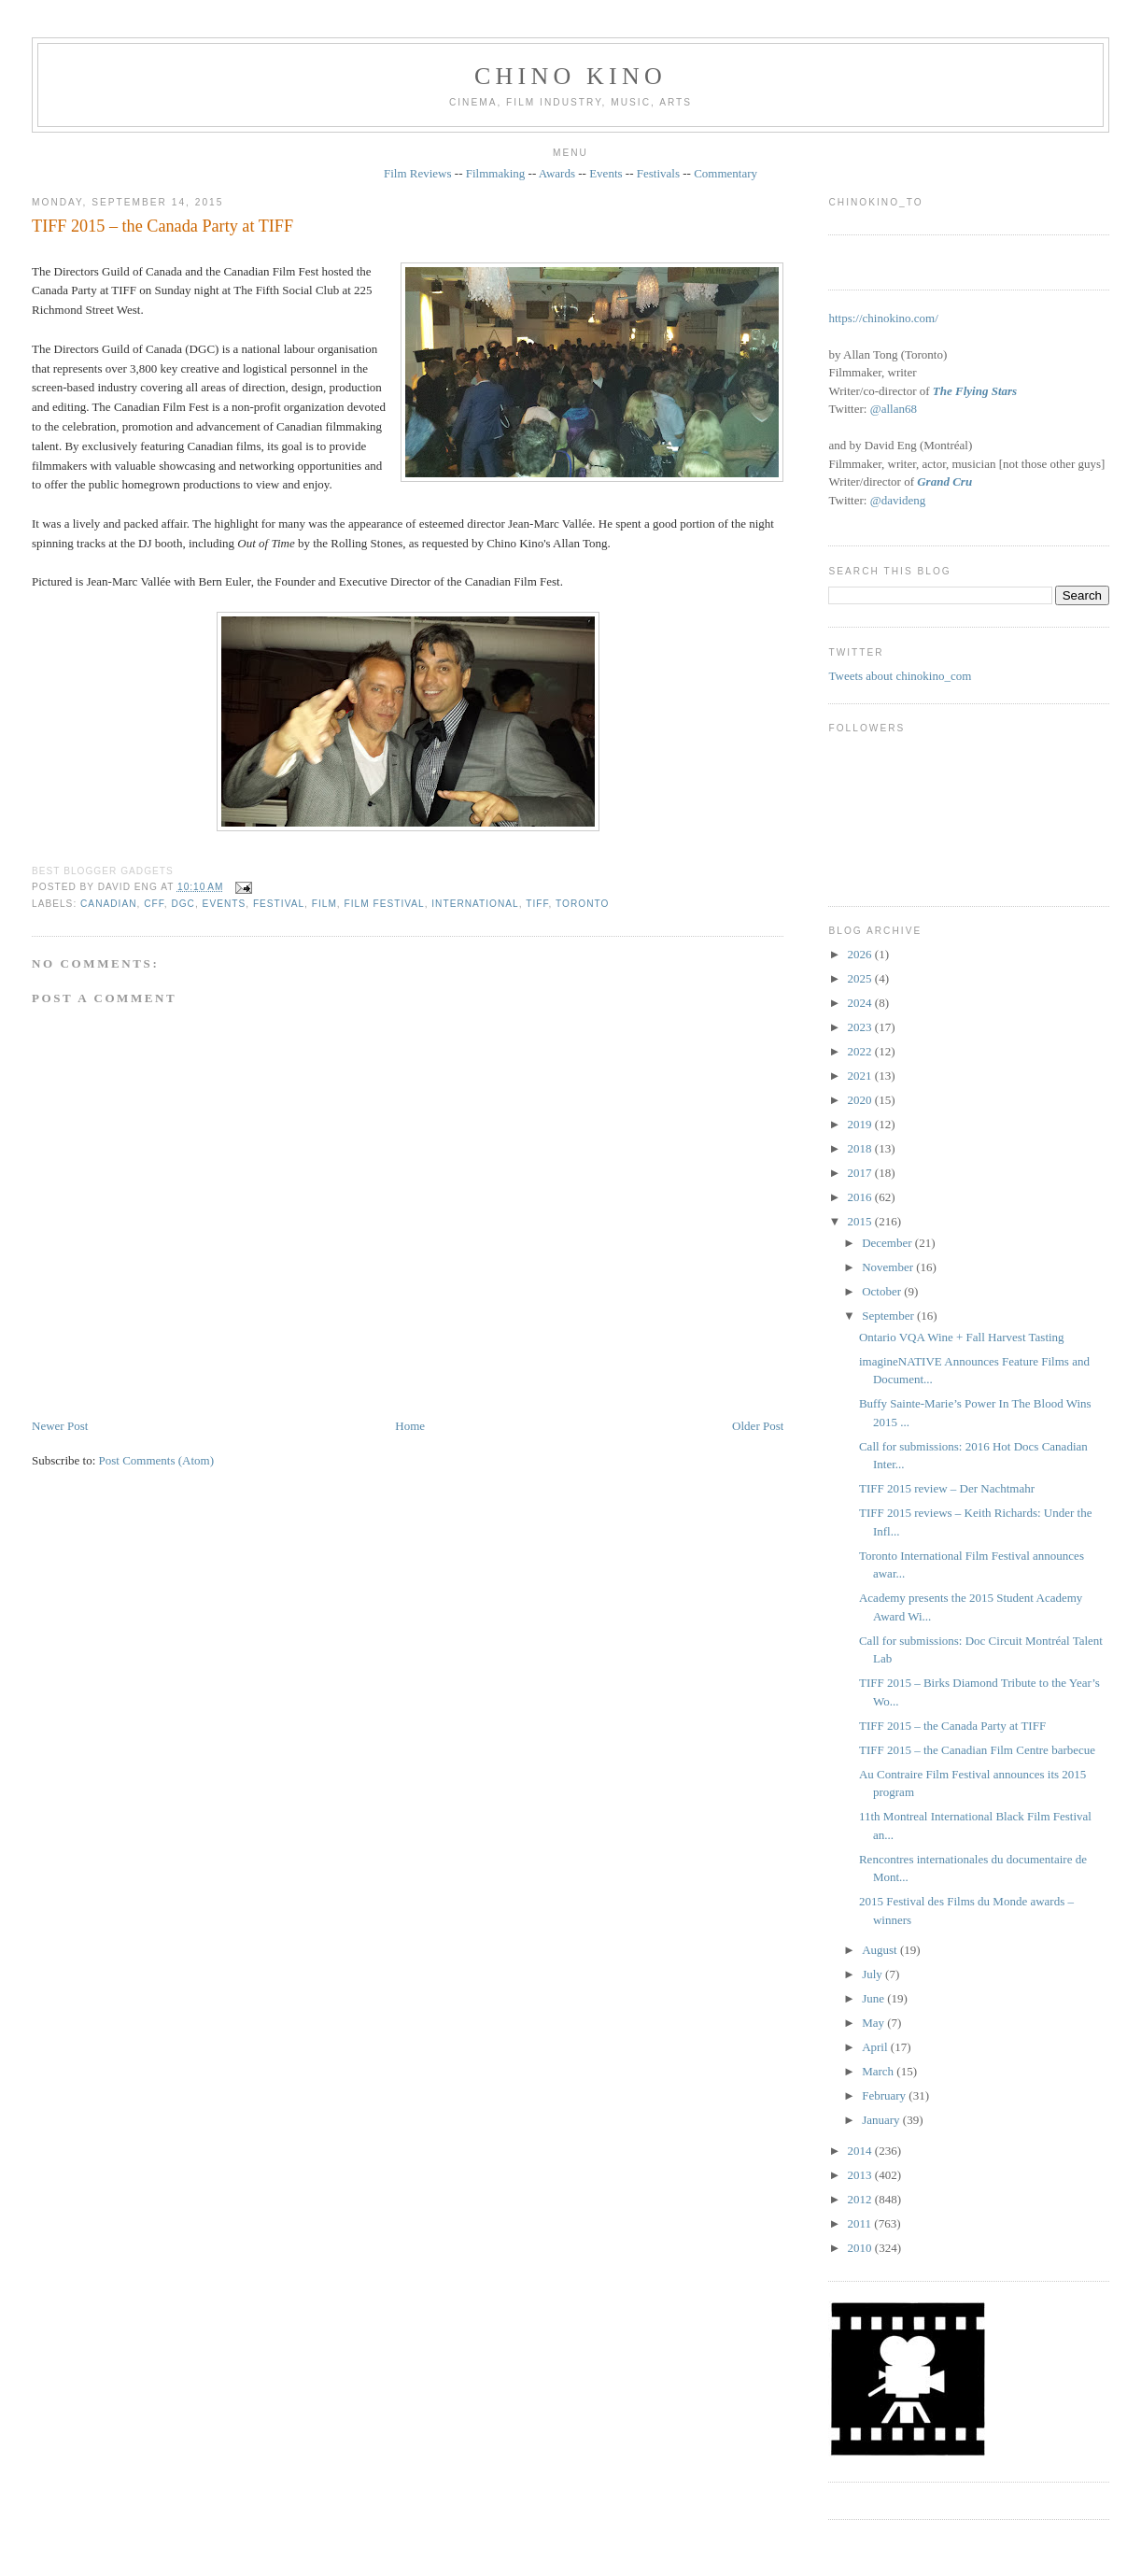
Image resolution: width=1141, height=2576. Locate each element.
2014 (861, 2151)
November (889, 1267)
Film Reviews (418, 173)
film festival (385, 904)
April (876, 2047)
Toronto (582, 904)
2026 (861, 954)
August (881, 1950)
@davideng (898, 500)
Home (410, 1426)
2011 (861, 2223)
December (888, 1243)
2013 (861, 2175)
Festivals (658, 173)
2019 (861, 1124)
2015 (861, 1221)
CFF (154, 904)
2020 (861, 1100)
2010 (861, 2248)
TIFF (537, 904)
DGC (183, 904)
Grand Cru (944, 481)
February (885, 2095)
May (874, 2023)
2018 (861, 1148)
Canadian (108, 904)
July (873, 1974)
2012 (861, 2199)
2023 (861, 1027)
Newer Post (60, 1426)
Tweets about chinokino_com (899, 676)
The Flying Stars (975, 391)
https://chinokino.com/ (882, 318)
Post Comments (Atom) (157, 1460)
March (879, 2071)
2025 (861, 978)
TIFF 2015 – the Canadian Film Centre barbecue (977, 1750)
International (474, 904)
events (225, 904)
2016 (861, 1197)
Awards (557, 173)
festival (278, 904)
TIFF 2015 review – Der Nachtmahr (947, 1488)
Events (605, 173)
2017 (861, 1173)
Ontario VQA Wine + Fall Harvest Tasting (961, 1337)
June (874, 1998)
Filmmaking (496, 173)
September (889, 1316)
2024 (861, 1003)
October (883, 1291)
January (882, 2120)
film (324, 904)
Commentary (725, 173)
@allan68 (893, 409)
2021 (861, 1076)
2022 (861, 1051)
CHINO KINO (570, 76)
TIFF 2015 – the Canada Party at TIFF (162, 226)
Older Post (757, 1426)
